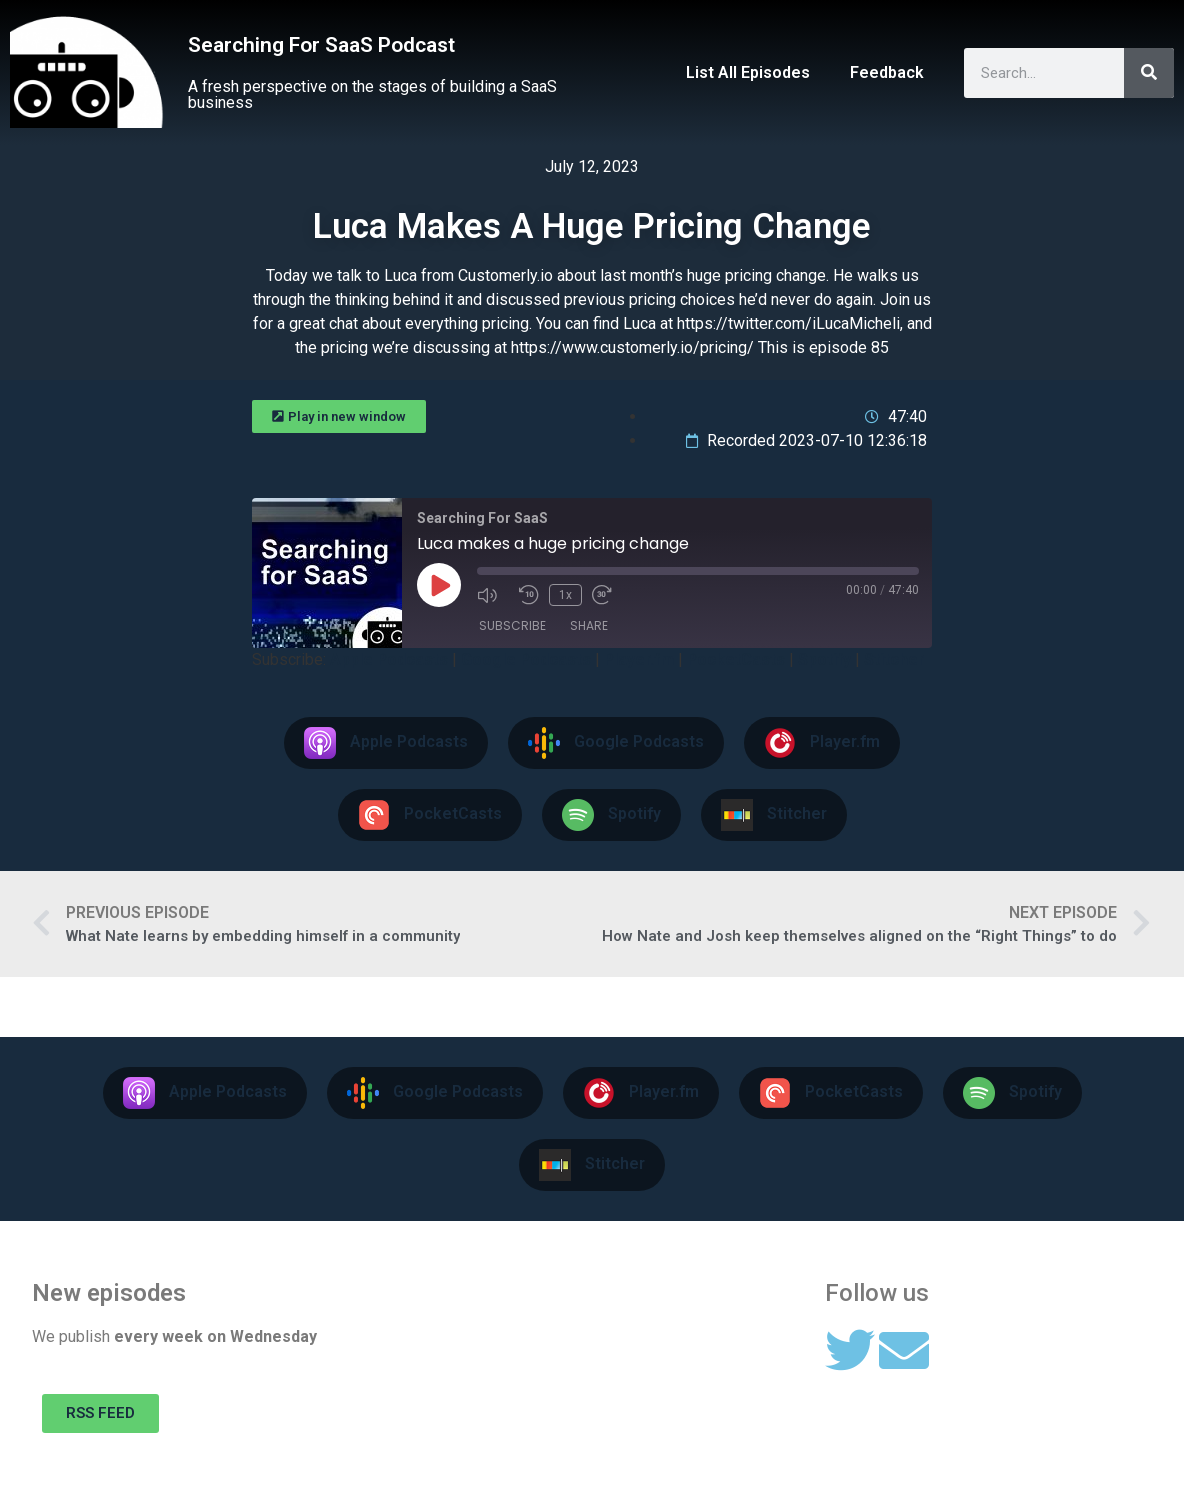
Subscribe (512, 625)
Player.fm (639, 659)
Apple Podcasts (389, 659)
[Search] (1149, 73)
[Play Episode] (439, 585)
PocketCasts (736, 659)
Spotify (824, 659)
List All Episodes (748, 72)
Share (589, 625)
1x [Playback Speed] (565, 595)
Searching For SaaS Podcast (321, 45)
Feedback (887, 72)
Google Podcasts (526, 659)
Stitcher (894, 659)
